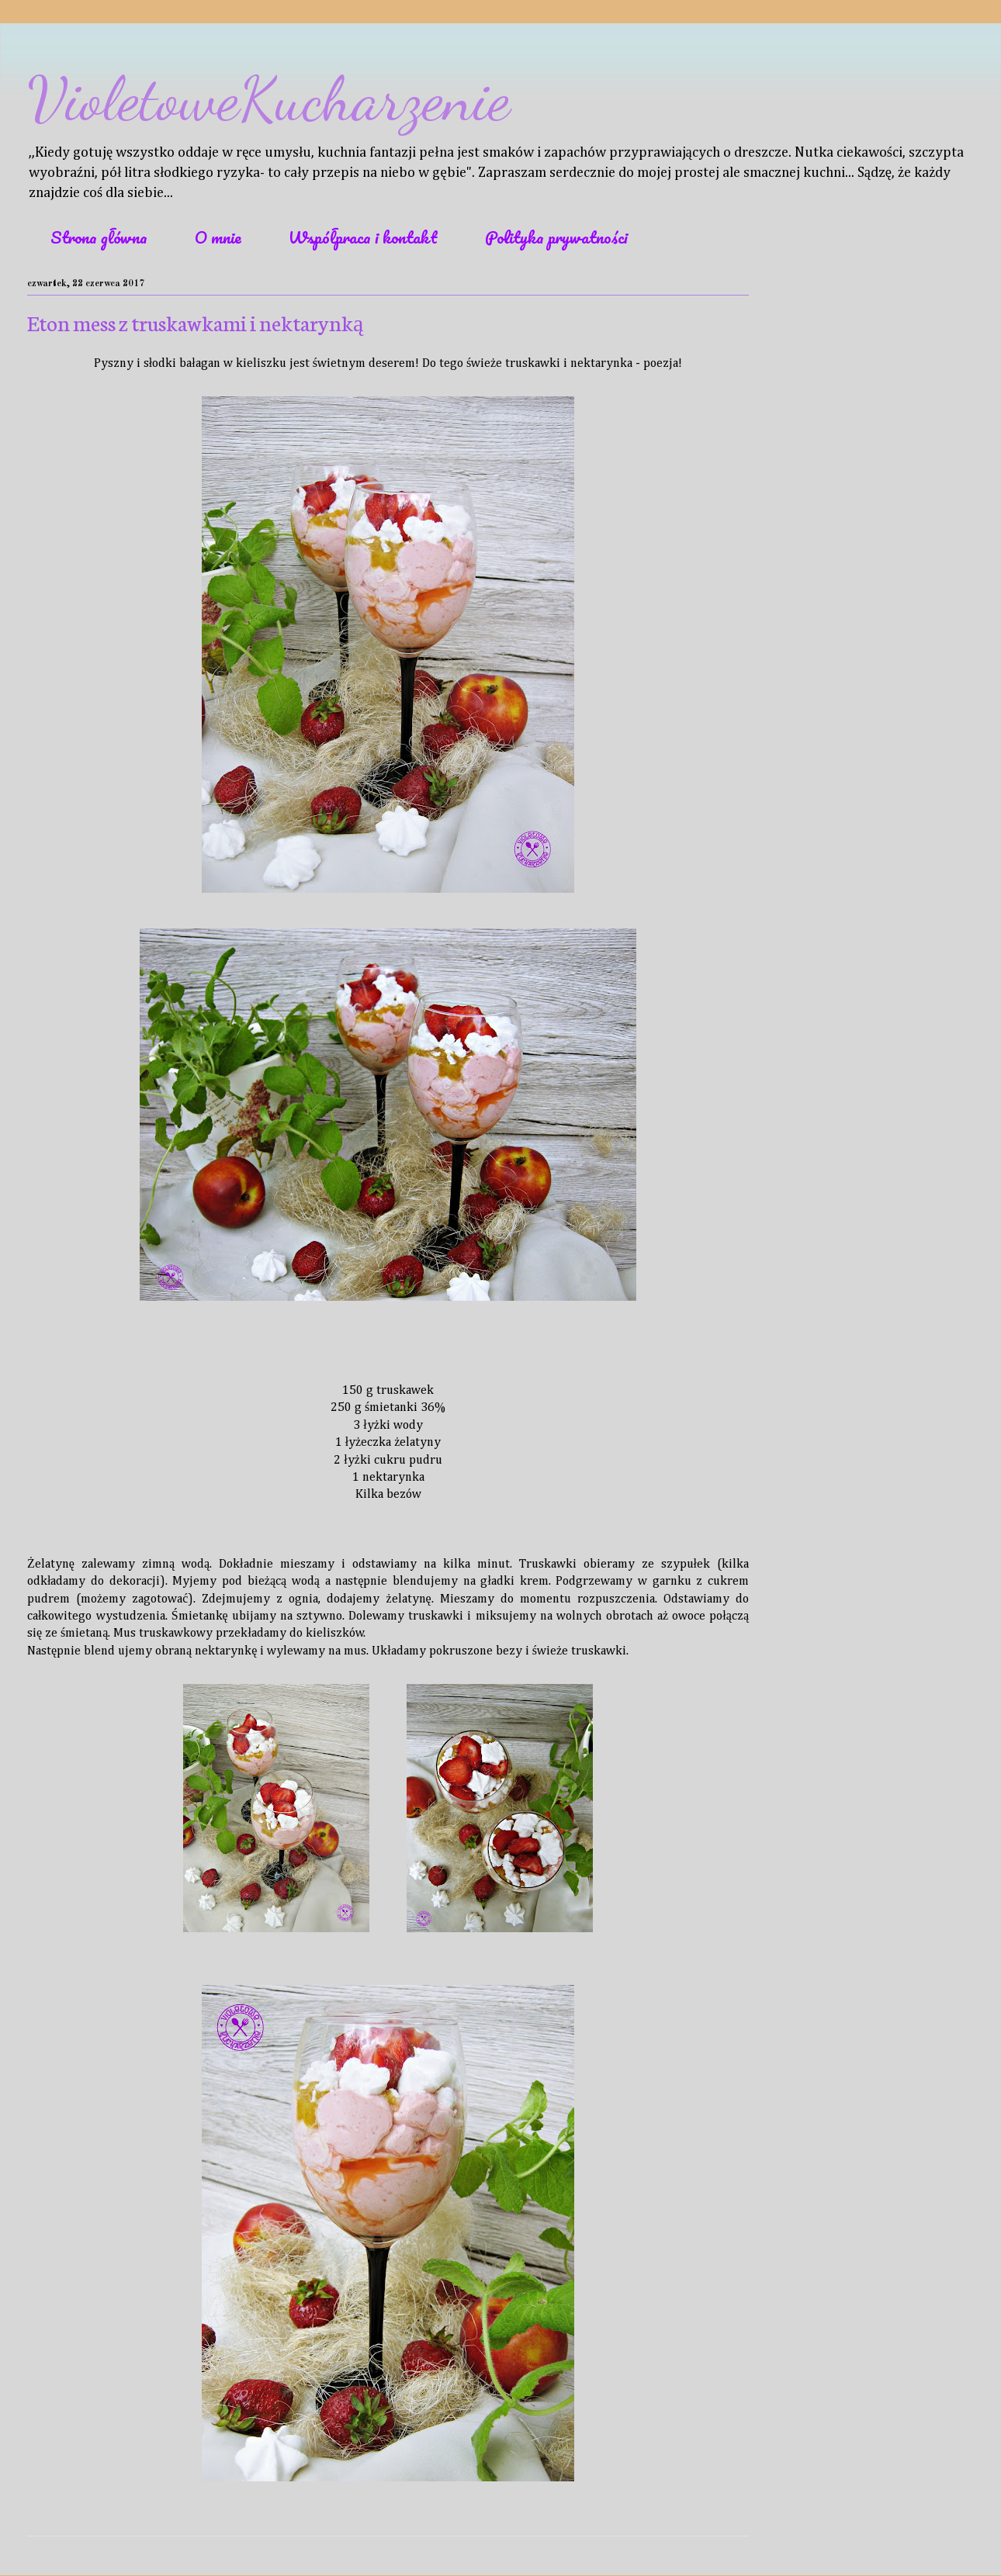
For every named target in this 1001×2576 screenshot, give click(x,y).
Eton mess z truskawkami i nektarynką (195, 322)
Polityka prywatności (556, 237)
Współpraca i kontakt (363, 237)
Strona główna (98, 237)
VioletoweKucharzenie (268, 98)
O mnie (218, 237)
